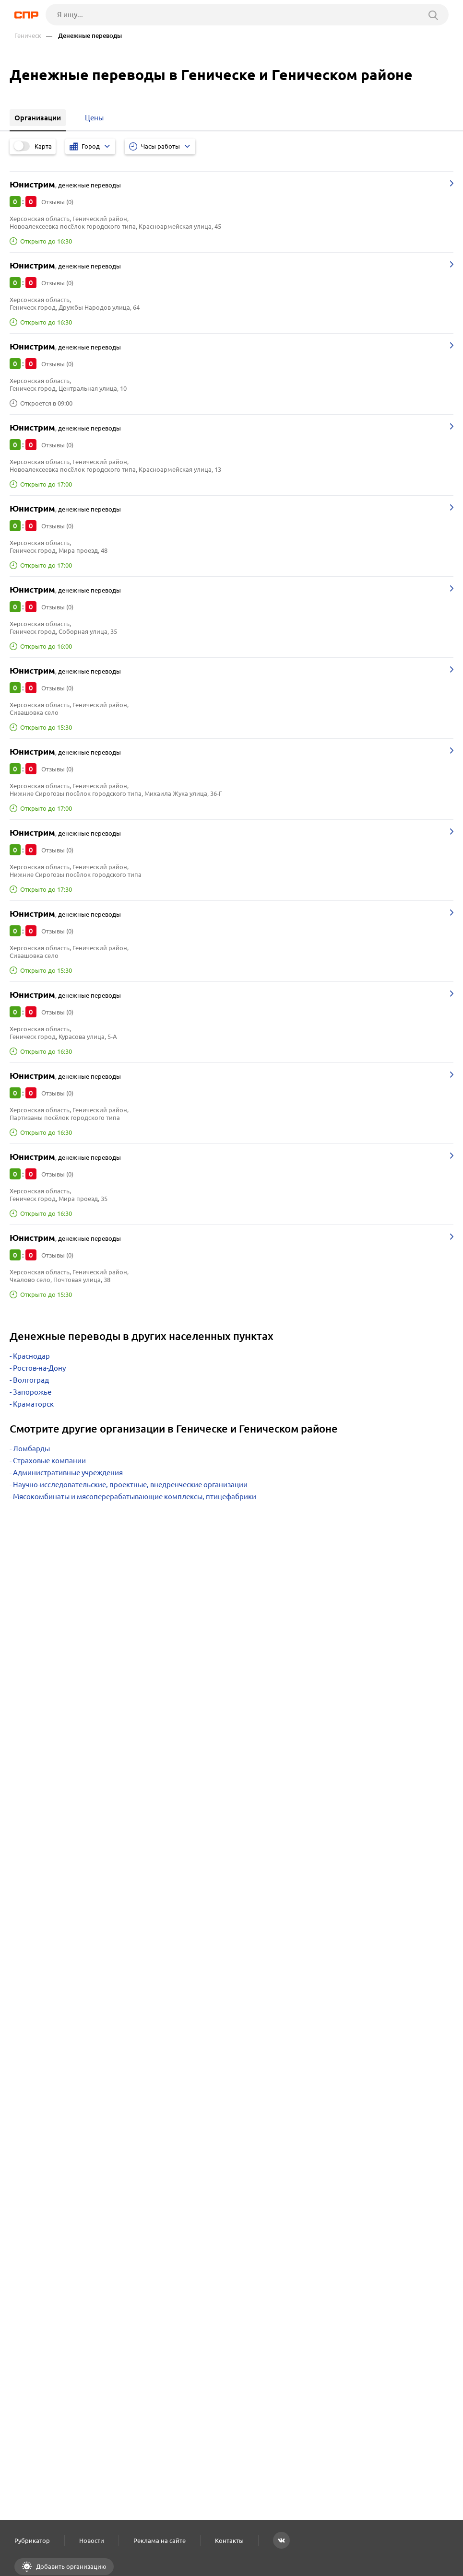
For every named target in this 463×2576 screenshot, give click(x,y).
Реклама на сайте (159, 2540)
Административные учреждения (68, 1472)
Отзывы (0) (57, 202)
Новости (91, 2540)
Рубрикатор (32, 2540)
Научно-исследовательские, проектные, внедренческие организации (130, 1484)
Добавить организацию (71, 2566)
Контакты (229, 2540)
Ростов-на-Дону (39, 1368)
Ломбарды (31, 1448)
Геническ (27, 36)
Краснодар (31, 1356)
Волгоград (31, 1380)
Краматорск (33, 1404)
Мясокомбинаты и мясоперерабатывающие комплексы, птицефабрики (134, 1496)
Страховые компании (49, 1460)
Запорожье (32, 1392)
